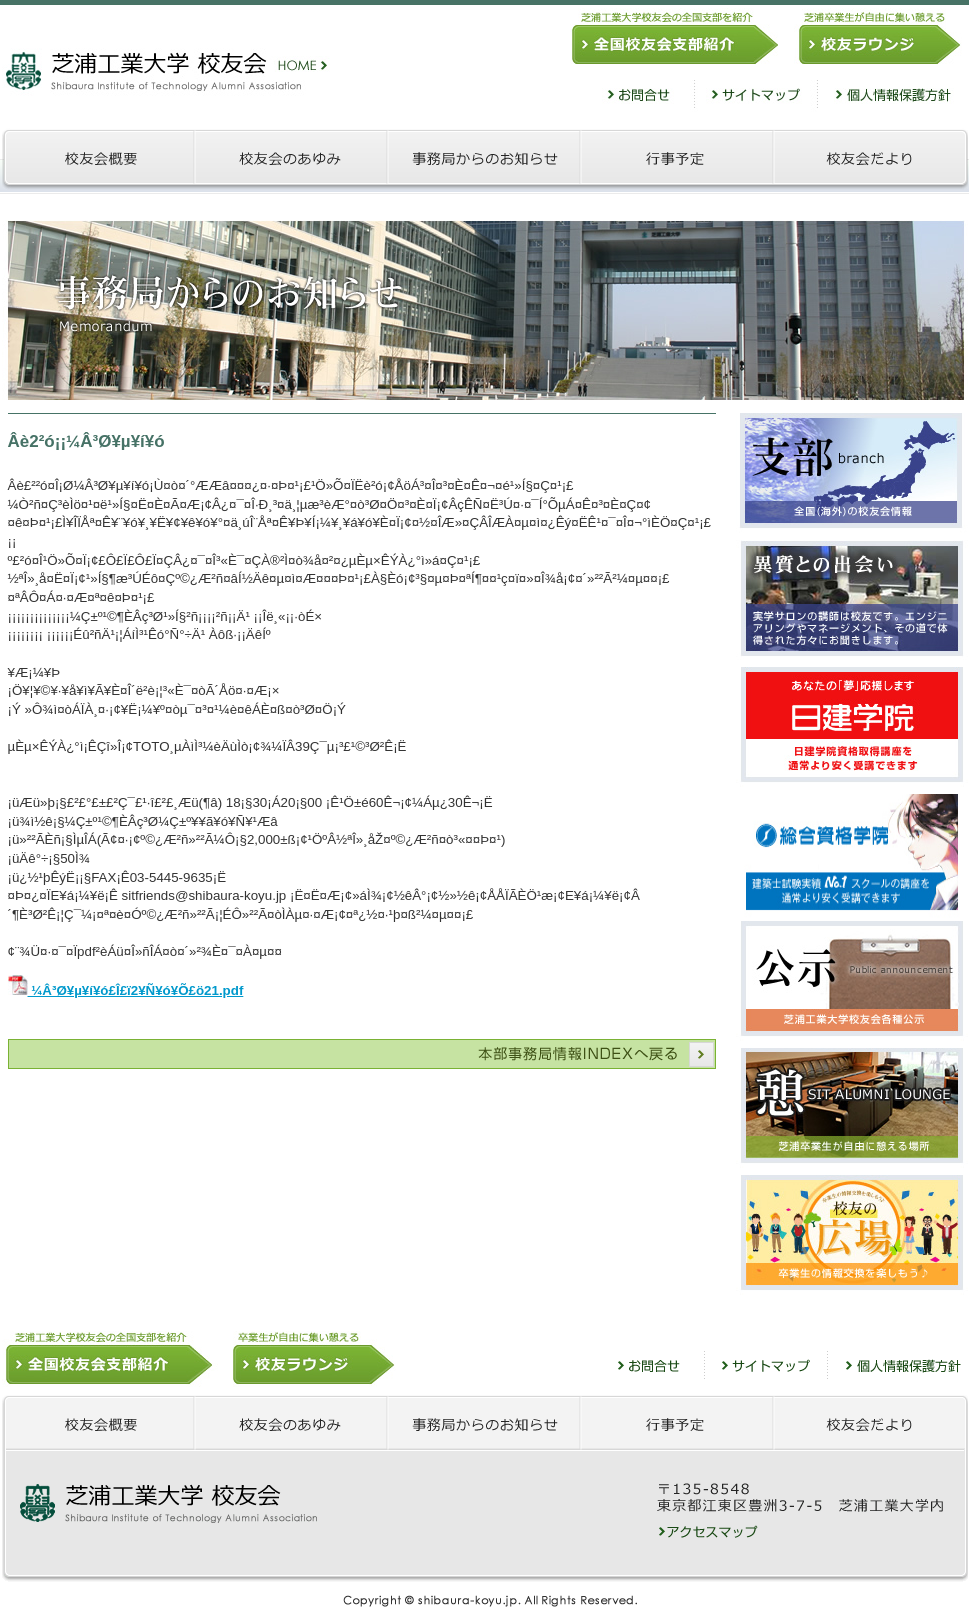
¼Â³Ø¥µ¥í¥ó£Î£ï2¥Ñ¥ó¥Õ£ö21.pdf (126, 990)
